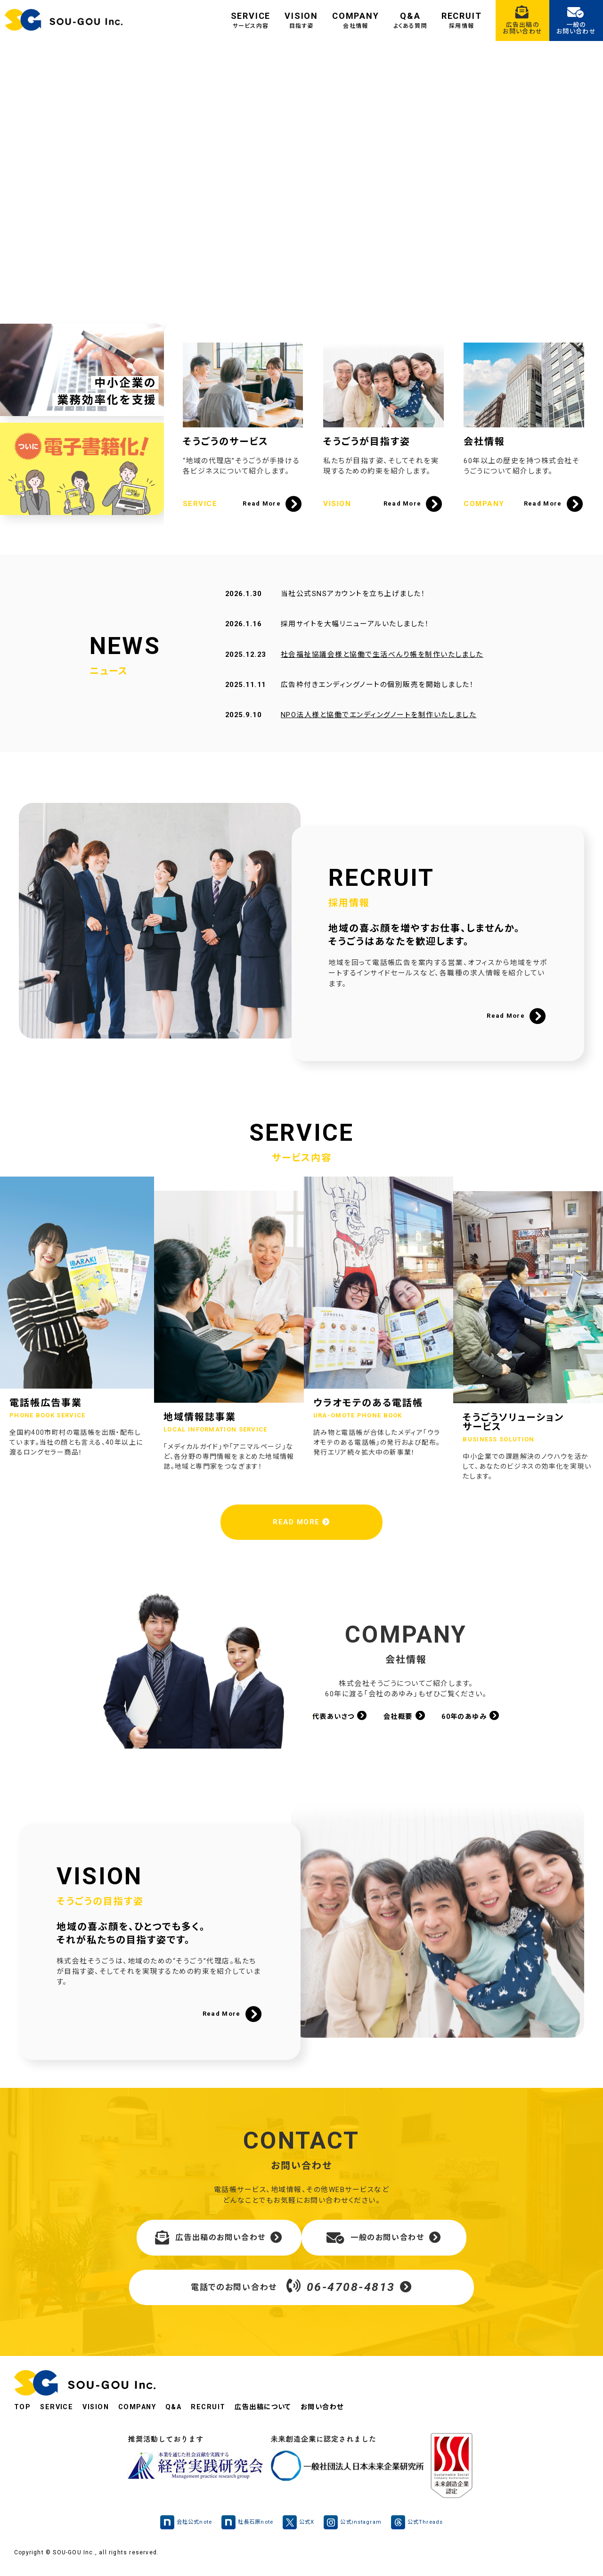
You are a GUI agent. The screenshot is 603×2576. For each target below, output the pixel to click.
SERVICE (251, 20)
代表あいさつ (336, 1720)
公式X (299, 2529)
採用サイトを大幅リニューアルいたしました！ (354, 639)
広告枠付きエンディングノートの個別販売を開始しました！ (376, 699)
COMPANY (355, 20)
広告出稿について (274, 2414)
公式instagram (355, 2529)
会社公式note (181, 2529)
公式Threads (423, 2529)
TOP (22, 2414)
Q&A (410, 20)
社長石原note (245, 2529)
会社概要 (404, 1720)
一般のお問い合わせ (383, 2243)
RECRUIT (461, 20)
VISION (301, 20)
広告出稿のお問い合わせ (219, 2243)
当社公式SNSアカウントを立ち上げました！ (352, 609)
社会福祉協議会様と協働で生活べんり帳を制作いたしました (381, 669)
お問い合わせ (336, 2414)
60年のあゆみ (474, 1720)
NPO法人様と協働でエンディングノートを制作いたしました (378, 730)
